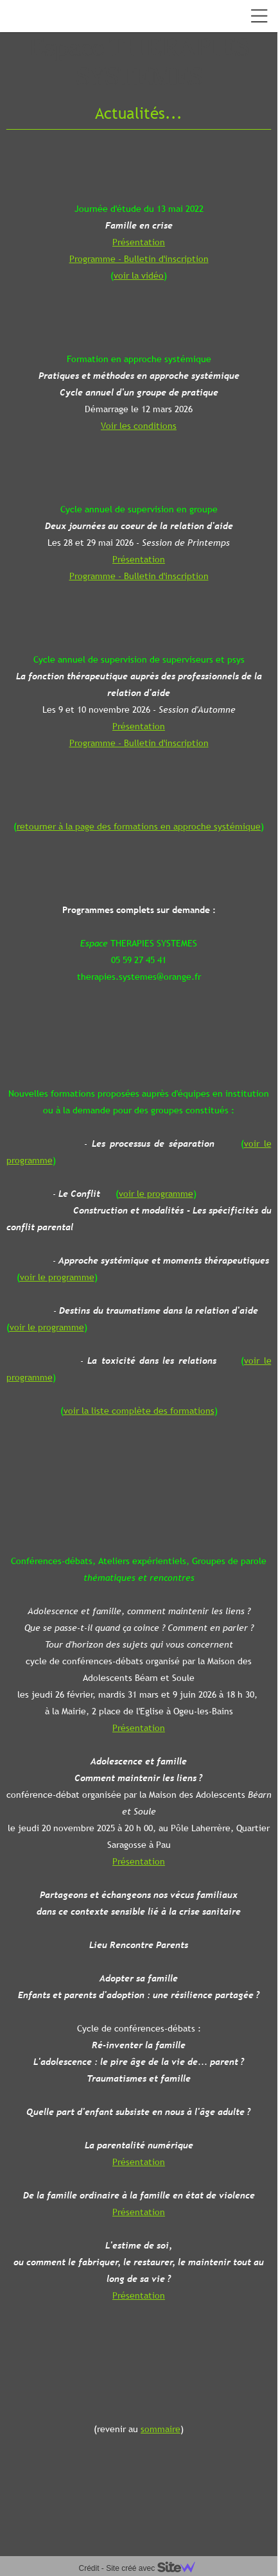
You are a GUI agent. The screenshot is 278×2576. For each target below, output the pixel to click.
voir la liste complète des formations (139, 1410)
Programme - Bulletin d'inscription (139, 259)
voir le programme (156, 1193)
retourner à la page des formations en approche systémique (139, 826)
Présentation (138, 242)
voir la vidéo (139, 275)
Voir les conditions (139, 425)
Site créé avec (155, 2568)
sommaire (160, 2429)
